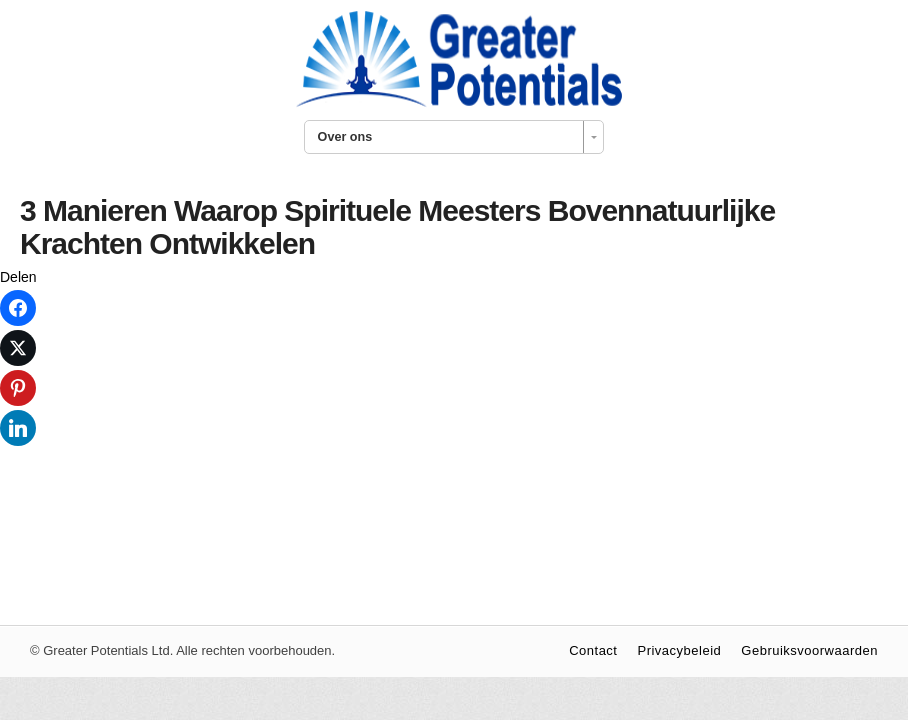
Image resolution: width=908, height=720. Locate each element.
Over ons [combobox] (345, 137)
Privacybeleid (679, 650)
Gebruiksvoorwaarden (809, 650)
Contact (593, 650)
